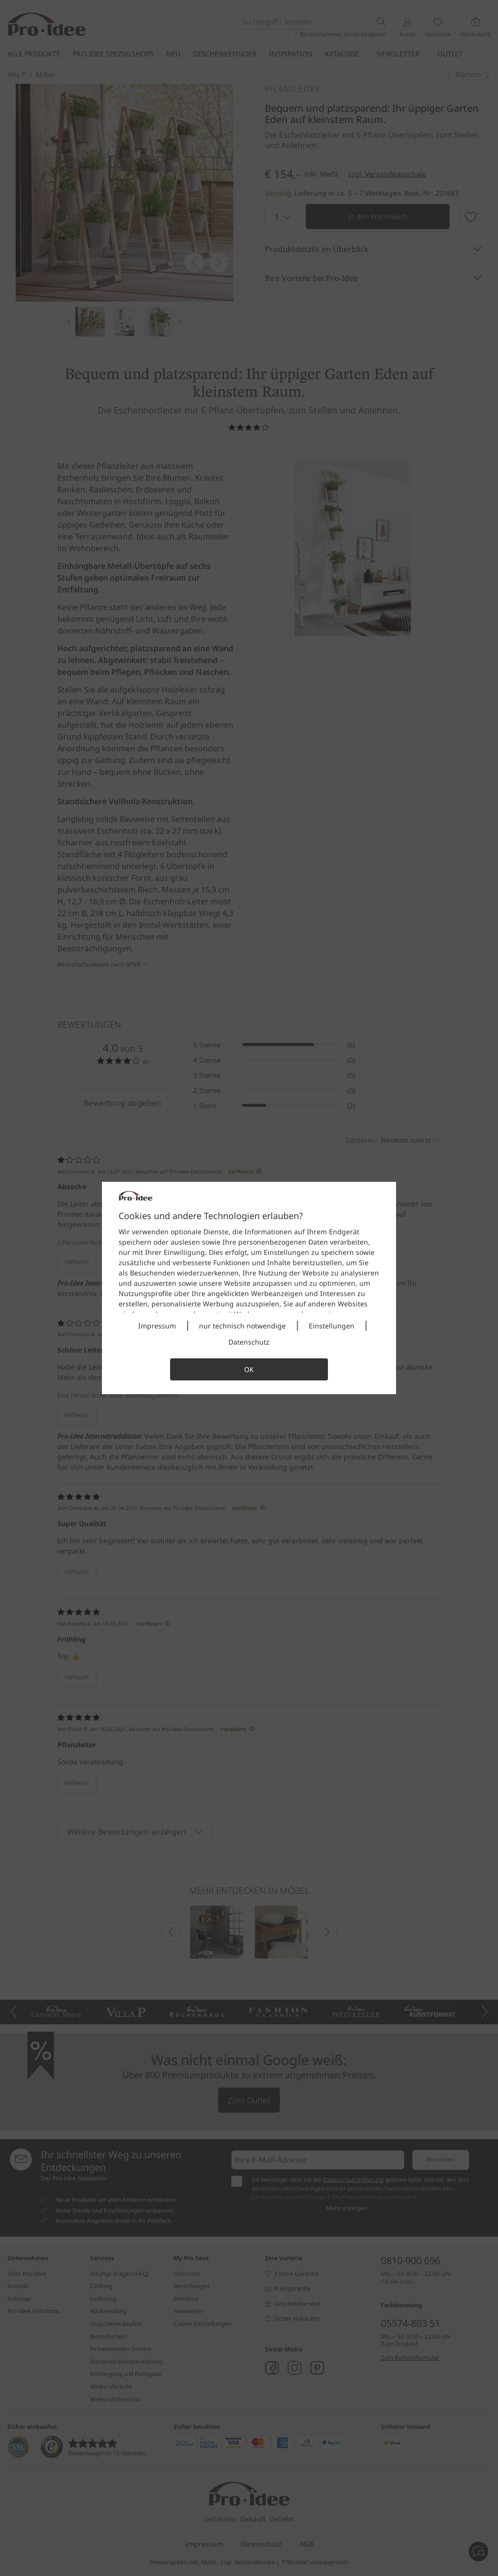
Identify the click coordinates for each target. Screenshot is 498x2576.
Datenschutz (249, 1342)
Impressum (157, 1325)
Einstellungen (331, 1325)
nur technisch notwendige (242, 1325)
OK (249, 1369)
